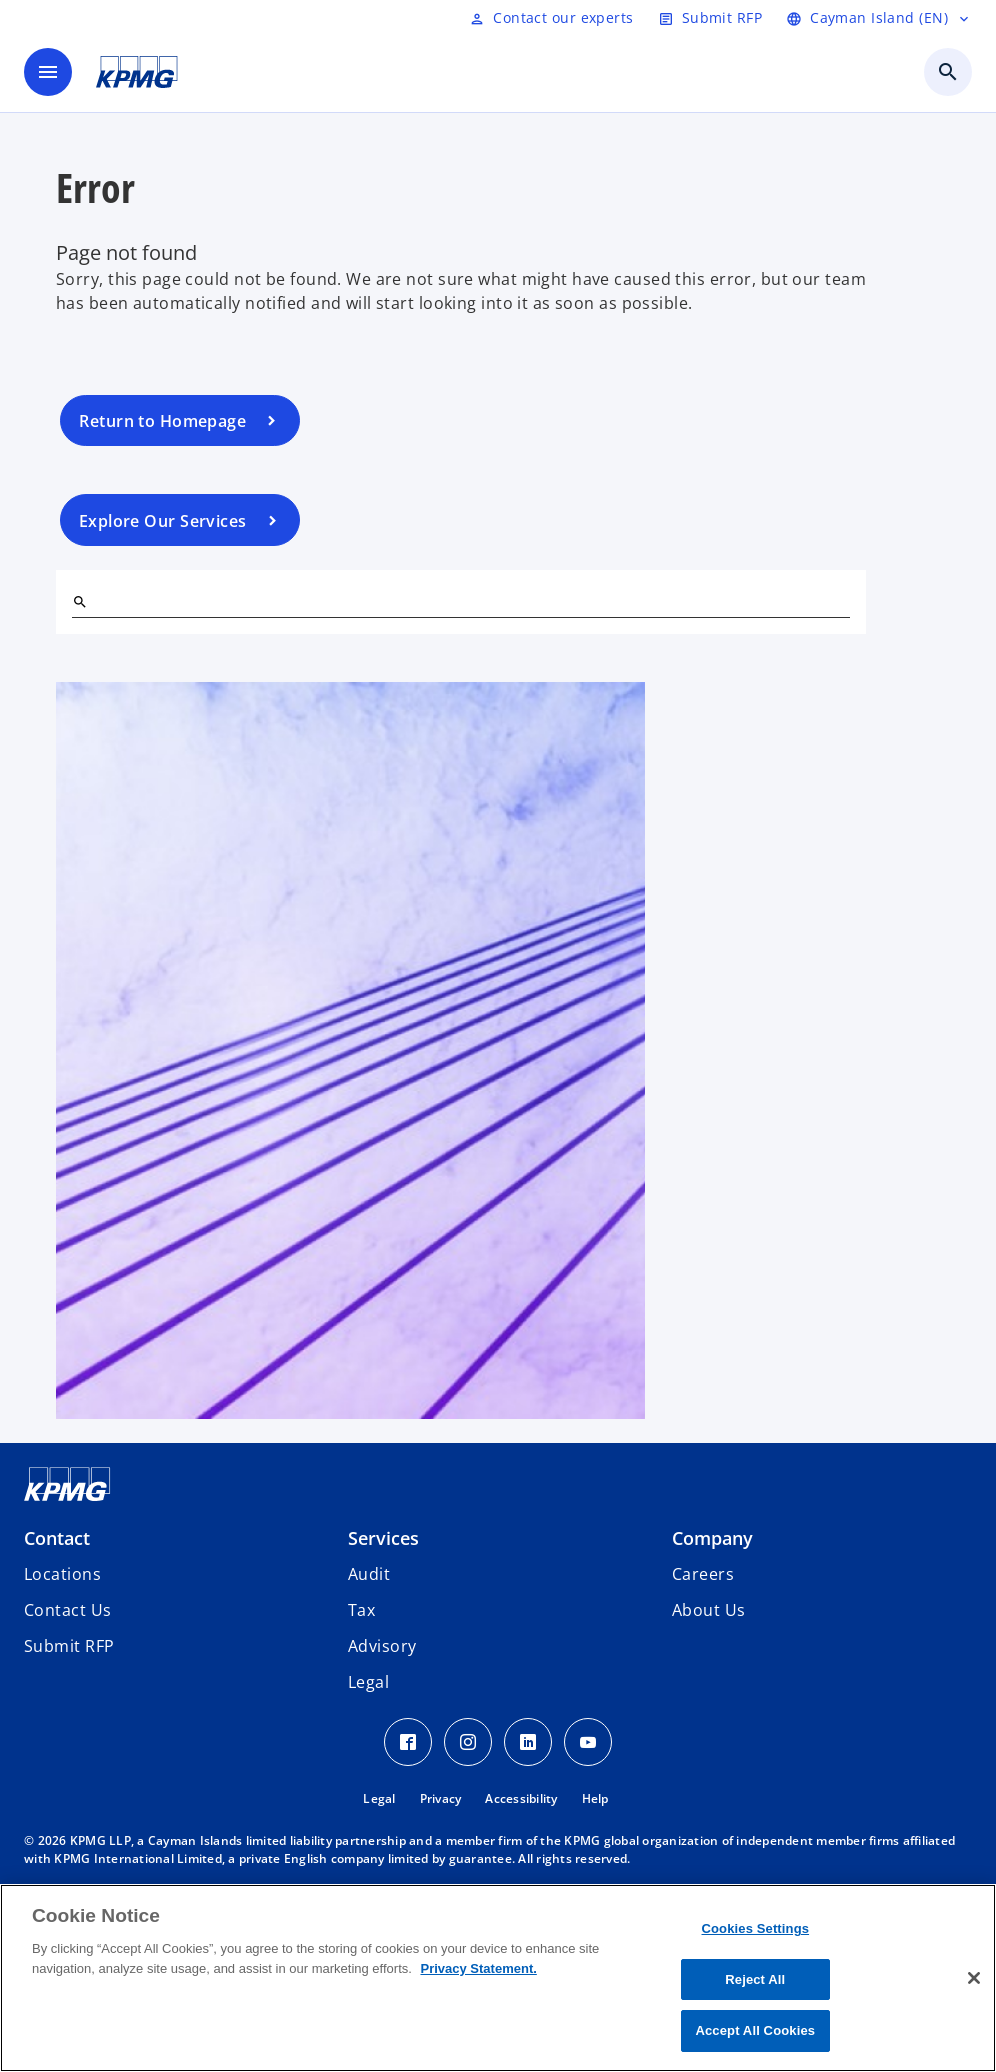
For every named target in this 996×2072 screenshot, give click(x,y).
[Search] (80, 602)
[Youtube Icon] (588, 1742)
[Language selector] (879, 18)
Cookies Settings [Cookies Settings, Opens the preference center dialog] (756, 1928)
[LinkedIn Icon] (528, 1742)
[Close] (974, 1978)
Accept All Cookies (755, 2030)
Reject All (755, 1979)
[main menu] (48, 72)
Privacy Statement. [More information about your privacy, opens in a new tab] (478, 1968)
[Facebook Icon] (408, 1742)
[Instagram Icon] (468, 1742)
